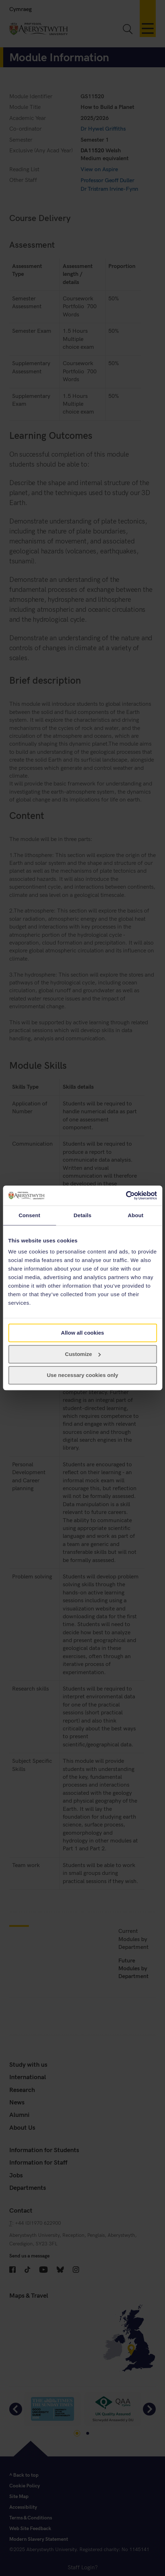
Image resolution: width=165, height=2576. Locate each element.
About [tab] (136, 1215)
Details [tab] (83, 1215)
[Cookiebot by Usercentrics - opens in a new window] (125, 1195)
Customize (82, 1354)
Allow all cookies (82, 1333)
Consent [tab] (29, 1215)
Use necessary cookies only (82, 1375)
